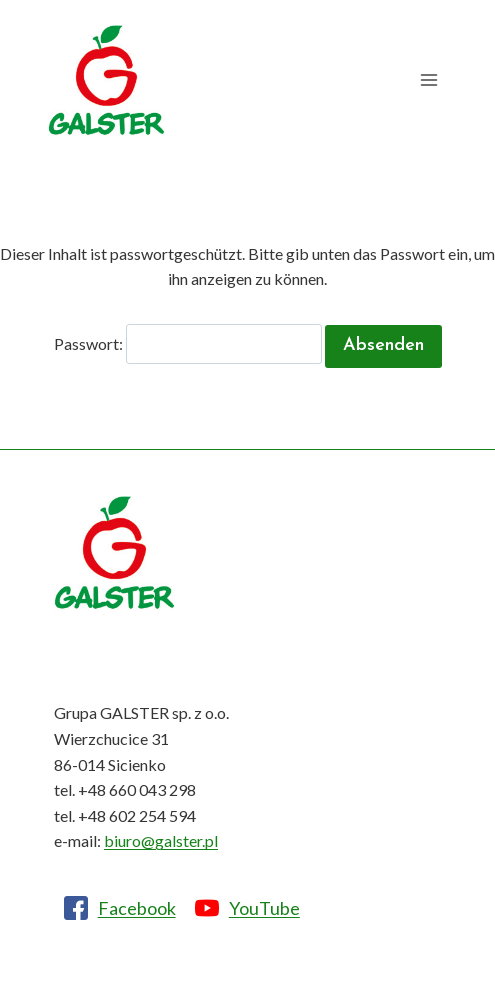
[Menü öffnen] (428, 80)
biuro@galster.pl (161, 840)
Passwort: (188, 343)
